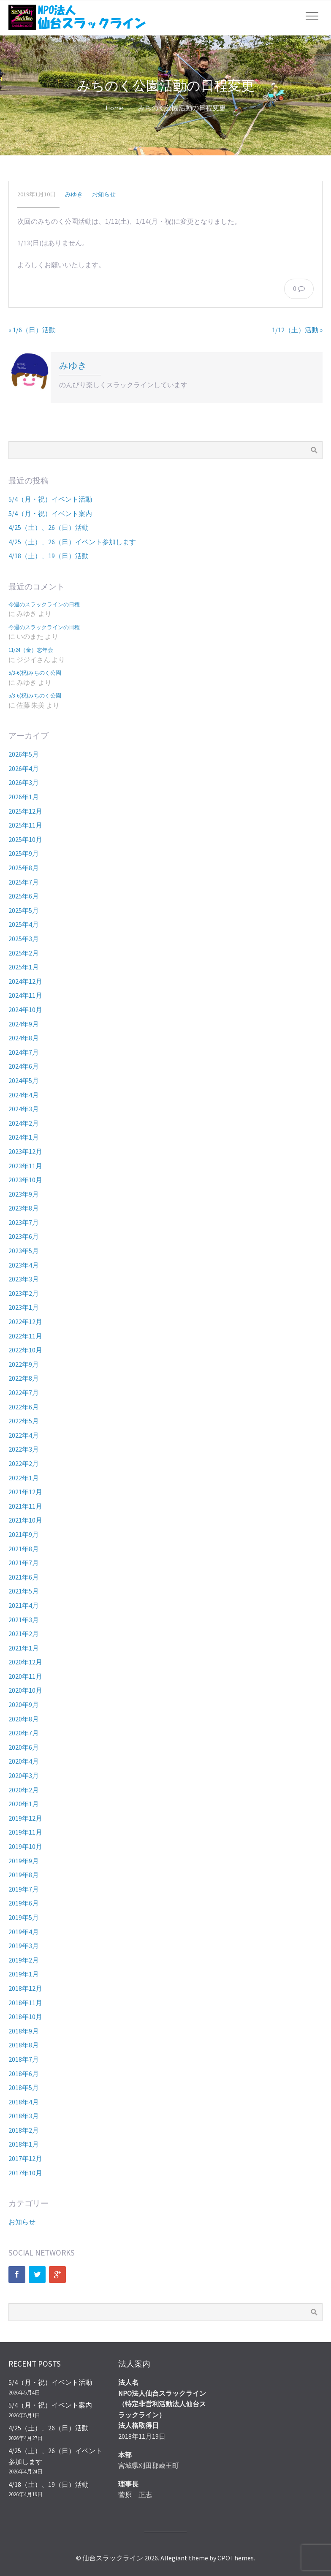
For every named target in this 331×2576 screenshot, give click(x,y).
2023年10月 (25, 1179)
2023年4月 (23, 1265)
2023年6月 (23, 1236)
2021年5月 (23, 1591)
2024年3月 (23, 1109)
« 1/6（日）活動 (32, 330)
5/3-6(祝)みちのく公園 (34, 672)
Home (114, 107)
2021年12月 (25, 1492)
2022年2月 (23, 1463)
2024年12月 (25, 981)
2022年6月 (23, 1407)
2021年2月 (23, 1633)
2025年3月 (23, 938)
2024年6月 (23, 1066)
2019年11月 (25, 1832)
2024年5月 (23, 1080)
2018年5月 (23, 2087)
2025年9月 (23, 853)
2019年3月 (23, 1945)
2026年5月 (23, 754)
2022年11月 (25, 1336)
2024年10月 (25, 1009)
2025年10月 (25, 839)
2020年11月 (25, 1676)
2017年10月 (25, 2173)
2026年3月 (23, 782)
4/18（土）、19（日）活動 (48, 555)
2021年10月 (25, 1520)
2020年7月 (23, 1733)
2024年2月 (23, 1123)
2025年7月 (23, 882)
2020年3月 (23, 1775)
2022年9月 (23, 1364)
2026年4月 (23, 768)
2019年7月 (23, 1889)
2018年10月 (25, 2016)
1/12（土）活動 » (297, 330)
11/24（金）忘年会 (30, 649)
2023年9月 (23, 1194)
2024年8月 (23, 1038)
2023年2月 (23, 1293)
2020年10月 (25, 1690)
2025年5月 (23, 910)
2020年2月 (23, 1790)
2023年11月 (25, 1166)
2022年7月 (23, 1392)
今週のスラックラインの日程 (44, 604)
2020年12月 (25, 1662)
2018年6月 (23, 2073)
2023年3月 (23, 1279)
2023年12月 (25, 1151)
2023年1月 (23, 1307)
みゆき (74, 194)
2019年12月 (25, 1818)
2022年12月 (25, 1321)
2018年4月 (23, 2102)
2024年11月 (25, 995)
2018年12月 (25, 1988)
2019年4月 (23, 1931)
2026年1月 (23, 797)
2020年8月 (23, 1719)
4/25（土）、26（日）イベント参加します (72, 541)
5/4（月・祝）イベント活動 (50, 499)
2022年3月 (23, 1449)
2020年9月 (23, 1704)
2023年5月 (23, 1250)
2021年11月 (25, 1506)
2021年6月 (23, 1577)
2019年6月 (23, 1903)
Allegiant (173, 2558)
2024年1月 (23, 1137)
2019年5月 (23, 1917)
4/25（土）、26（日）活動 (48, 527)
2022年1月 (23, 1478)
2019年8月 (23, 1874)
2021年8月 (23, 1549)
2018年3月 (23, 2116)
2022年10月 (25, 1350)
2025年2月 (23, 953)
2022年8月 (23, 1378)
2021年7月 (23, 1562)
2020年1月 (23, 1804)
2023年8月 (23, 1208)
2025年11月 (25, 825)
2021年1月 (23, 1648)
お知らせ (104, 194)
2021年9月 (23, 1534)
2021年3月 (23, 1619)
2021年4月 (23, 1605)
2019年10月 (25, 1846)
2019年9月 (23, 1861)
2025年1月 (23, 967)
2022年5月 (23, 1421)
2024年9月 (23, 1024)
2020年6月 (23, 1747)
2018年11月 (25, 2002)
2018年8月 (23, 2045)
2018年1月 (23, 2144)
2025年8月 (23, 867)
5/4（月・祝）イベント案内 (50, 513)
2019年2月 (23, 1960)
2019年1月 (23, 1974)
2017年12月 (25, 2158)
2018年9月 (23, 2031)
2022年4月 (23, 1435)
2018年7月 (23, 2059)
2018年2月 (23, 2130)
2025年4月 (23, 924)
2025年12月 (25, 811)
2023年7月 (23, 1222)
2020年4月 (23, 1761)
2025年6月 (23, 896)
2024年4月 (23, 1095)
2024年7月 (23, 1052)
